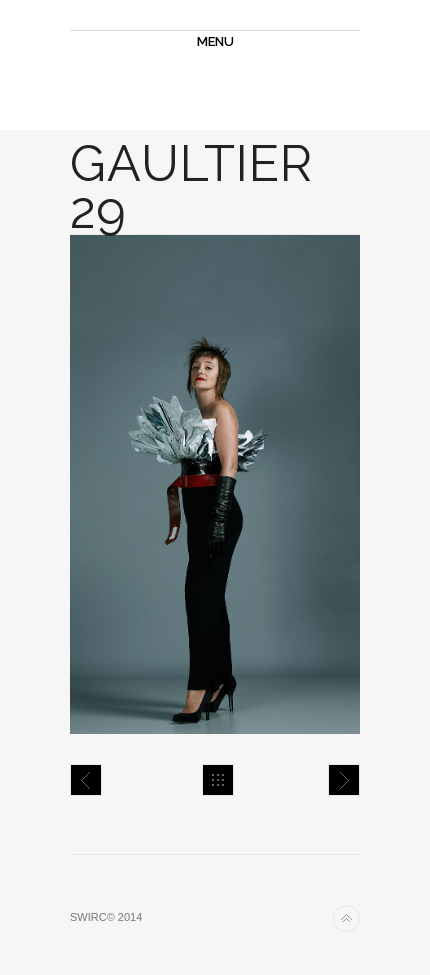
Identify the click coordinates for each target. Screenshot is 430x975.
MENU (215, 41)
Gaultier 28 (86, 780)
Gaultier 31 (344, 780)
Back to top (346, 918)
